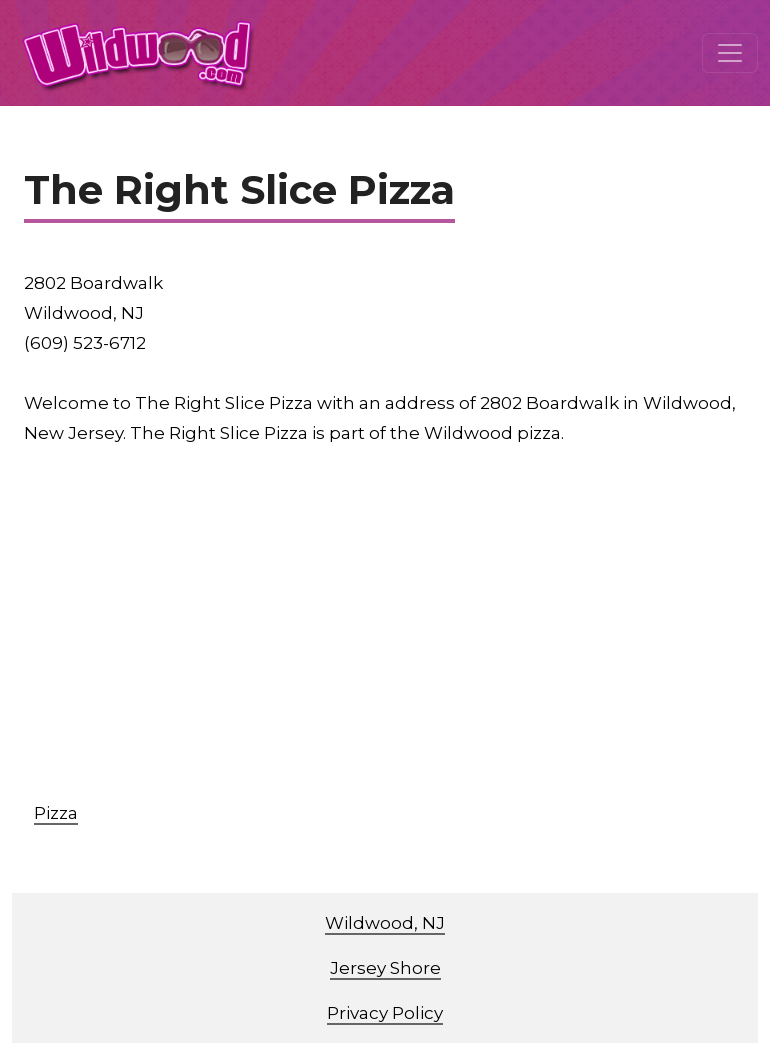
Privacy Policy (385, 1013)
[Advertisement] (397, 633)
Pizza (56, 813)
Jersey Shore (385, 968)
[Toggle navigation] (730, 53)
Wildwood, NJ (385, 923)
